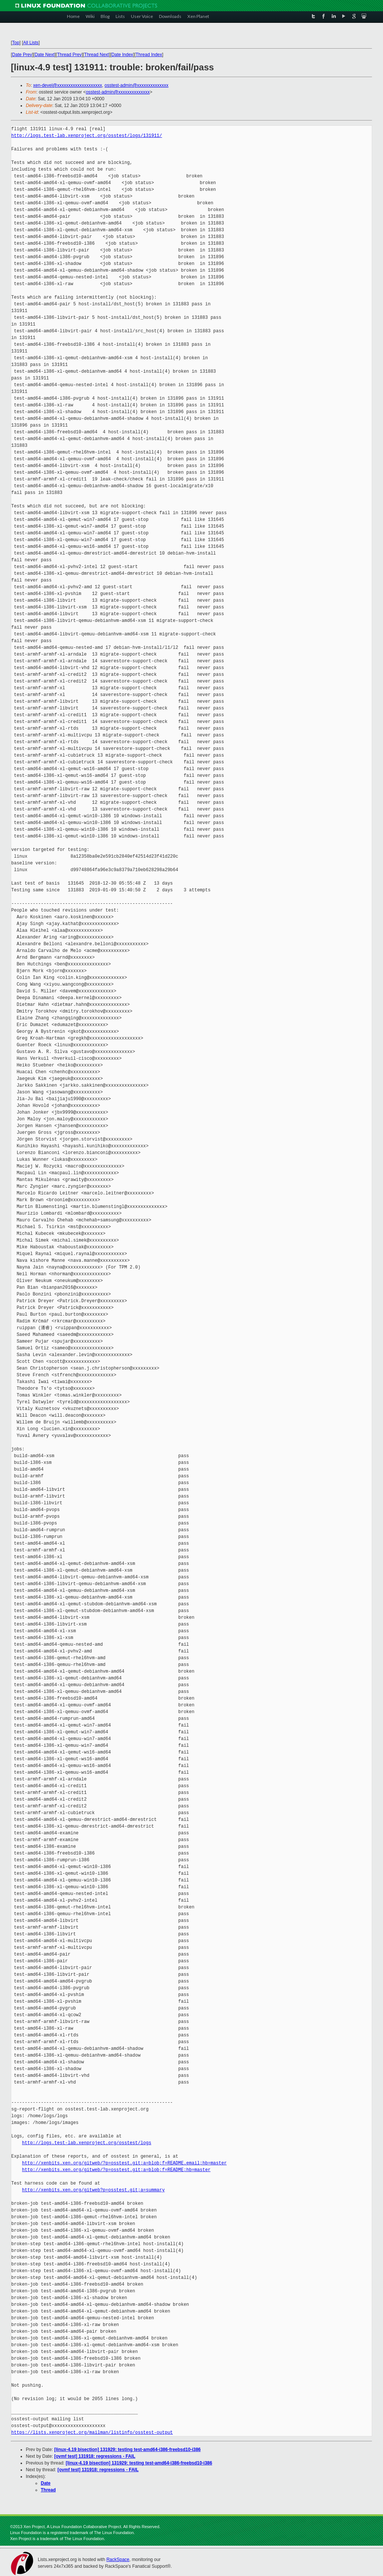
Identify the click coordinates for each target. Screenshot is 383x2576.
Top (15, 42)
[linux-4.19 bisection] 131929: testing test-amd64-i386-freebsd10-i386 (127, 2449)
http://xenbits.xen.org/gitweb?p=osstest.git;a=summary (93, 2190)
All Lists (31, 42)
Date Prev (22, 54)
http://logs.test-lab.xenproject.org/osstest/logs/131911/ (86, 135)
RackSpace (117, 2559)
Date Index (122, 54)
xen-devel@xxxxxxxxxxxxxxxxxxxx (67, 85)
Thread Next (96, 54)
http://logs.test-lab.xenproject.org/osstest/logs (86, 2143)
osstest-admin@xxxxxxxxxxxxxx (136, 85)
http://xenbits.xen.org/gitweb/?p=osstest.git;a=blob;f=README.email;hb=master (124, 2163)
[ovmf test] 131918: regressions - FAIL (94, 2456)
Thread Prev (69, 54)
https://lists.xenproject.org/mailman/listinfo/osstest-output (92, 2432)
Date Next (44, 54)
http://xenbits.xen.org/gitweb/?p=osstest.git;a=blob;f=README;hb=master (116, 2170)
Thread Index (149, 54)
